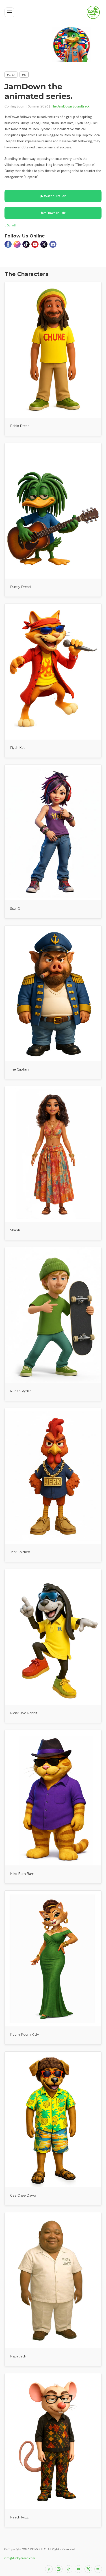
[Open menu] (9, 12)
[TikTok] (26, 244)
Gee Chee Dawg (23, 2196)
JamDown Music (53, 213)
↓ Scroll (10, 225)
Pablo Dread (20, 426)
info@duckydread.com (19, 2558)
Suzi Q (15, 909)
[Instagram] (17, 244)
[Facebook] (8, 244)
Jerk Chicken (20, 1552)
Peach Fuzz (19, 2517)
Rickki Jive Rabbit (23, 1713)
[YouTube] (35, 244)
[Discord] (52, 244)
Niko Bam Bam (22, 1874)
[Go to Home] (93, 12)
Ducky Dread (20, 587)
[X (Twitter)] (88, 2569)
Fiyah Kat (17, 748)
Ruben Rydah (21, 1391)
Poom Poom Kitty (24, 2035)
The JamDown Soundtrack (70, 106)
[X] (44, 244)
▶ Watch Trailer (53, 196)
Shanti (15, 1230)
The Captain (19, 1069)
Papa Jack (18, 2356)
